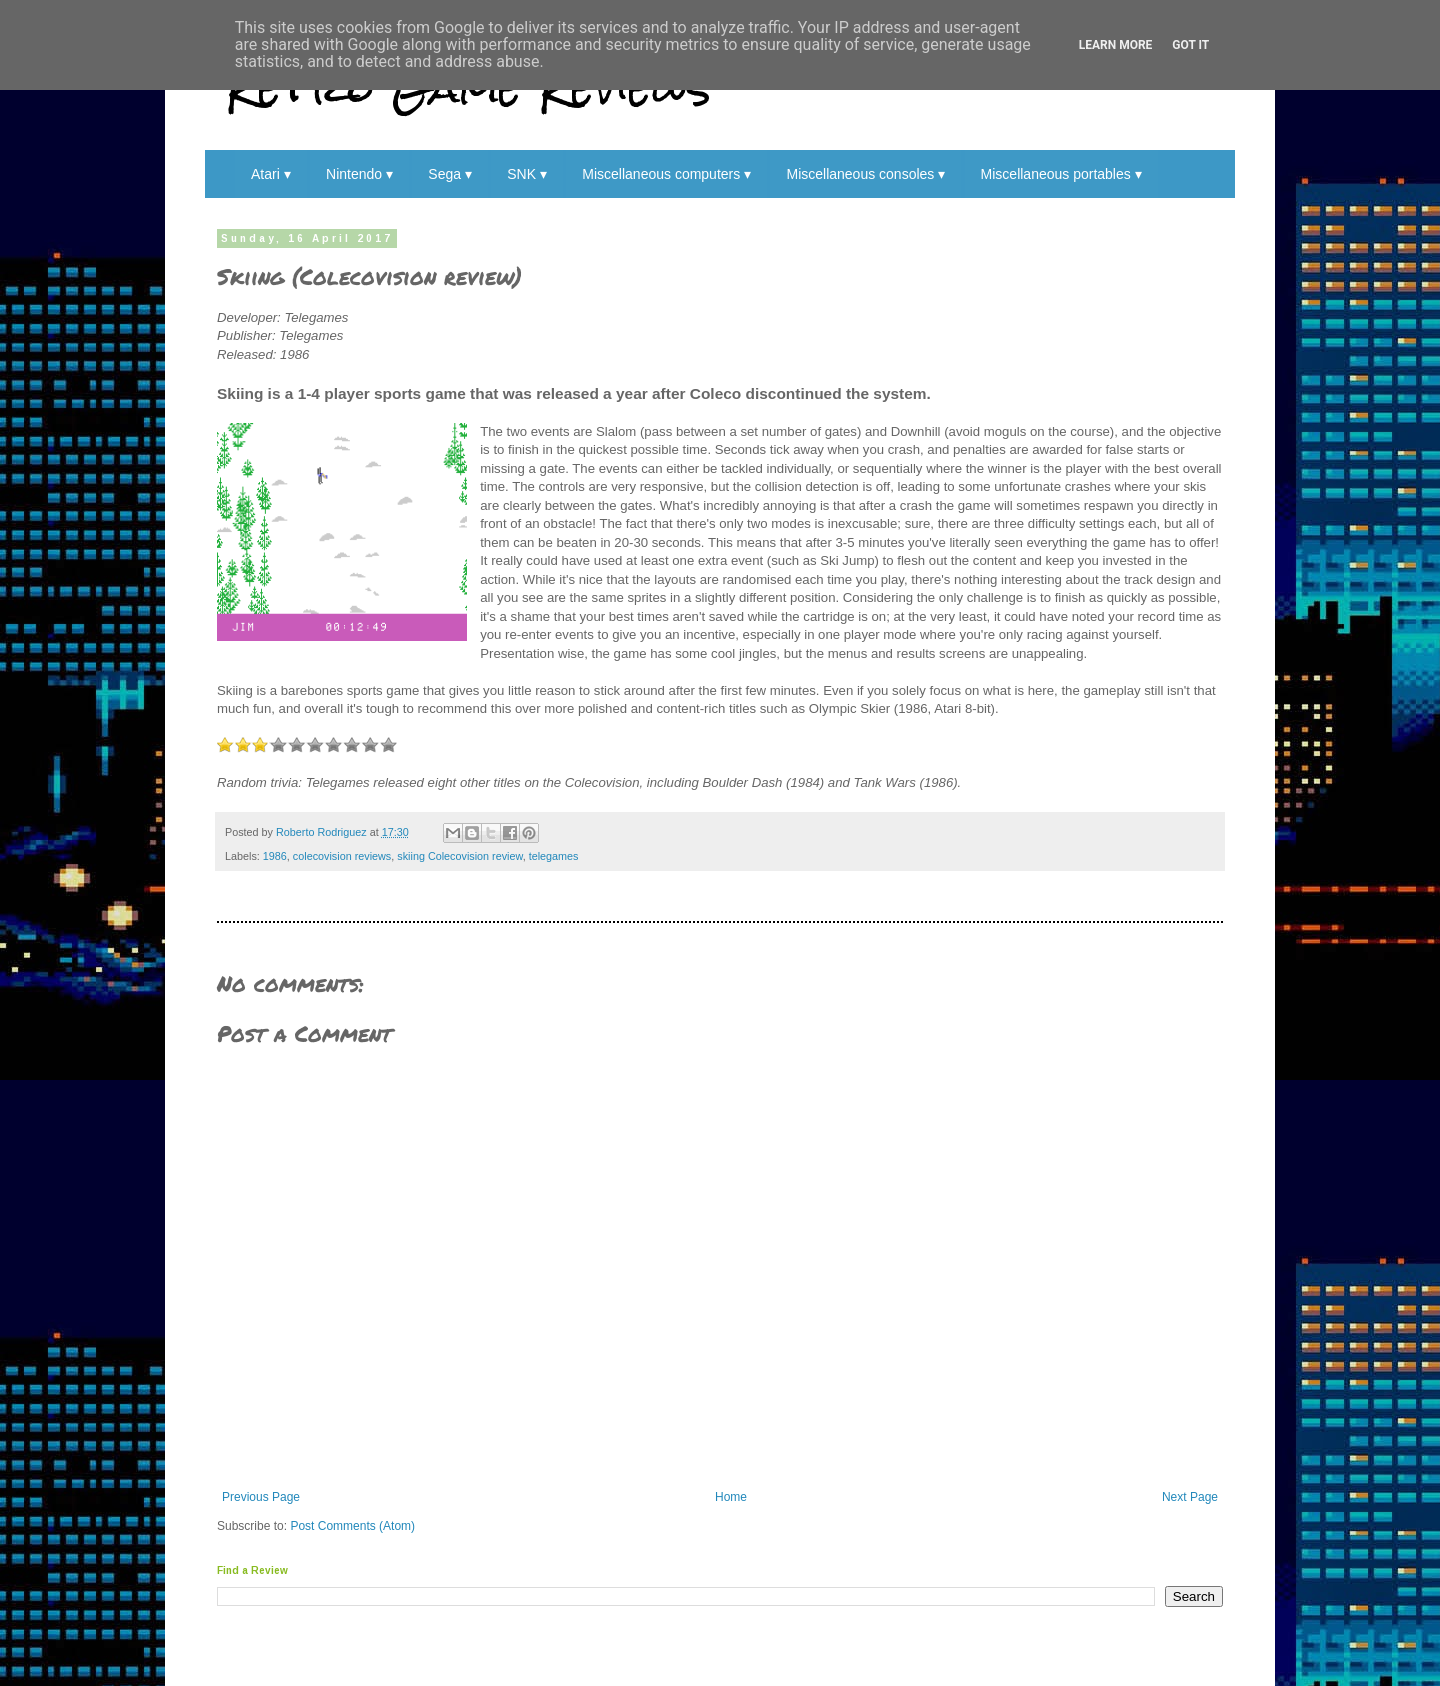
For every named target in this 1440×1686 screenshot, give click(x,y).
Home (731, 1497)
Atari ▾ (271, 174)
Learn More (1116, 45)
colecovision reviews (342, 856)
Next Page (1190, 1497)
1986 (275, 856)
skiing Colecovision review (459, 856)
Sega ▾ (450, 174)
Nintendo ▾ (359, 174)
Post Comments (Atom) (352, 1526)
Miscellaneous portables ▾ (1061, 174)
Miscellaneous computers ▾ (666, 174)
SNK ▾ (527, 174)
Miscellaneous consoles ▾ (865, 174)
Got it (1190, 45)
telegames (554, 856)
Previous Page (261, 1497)
